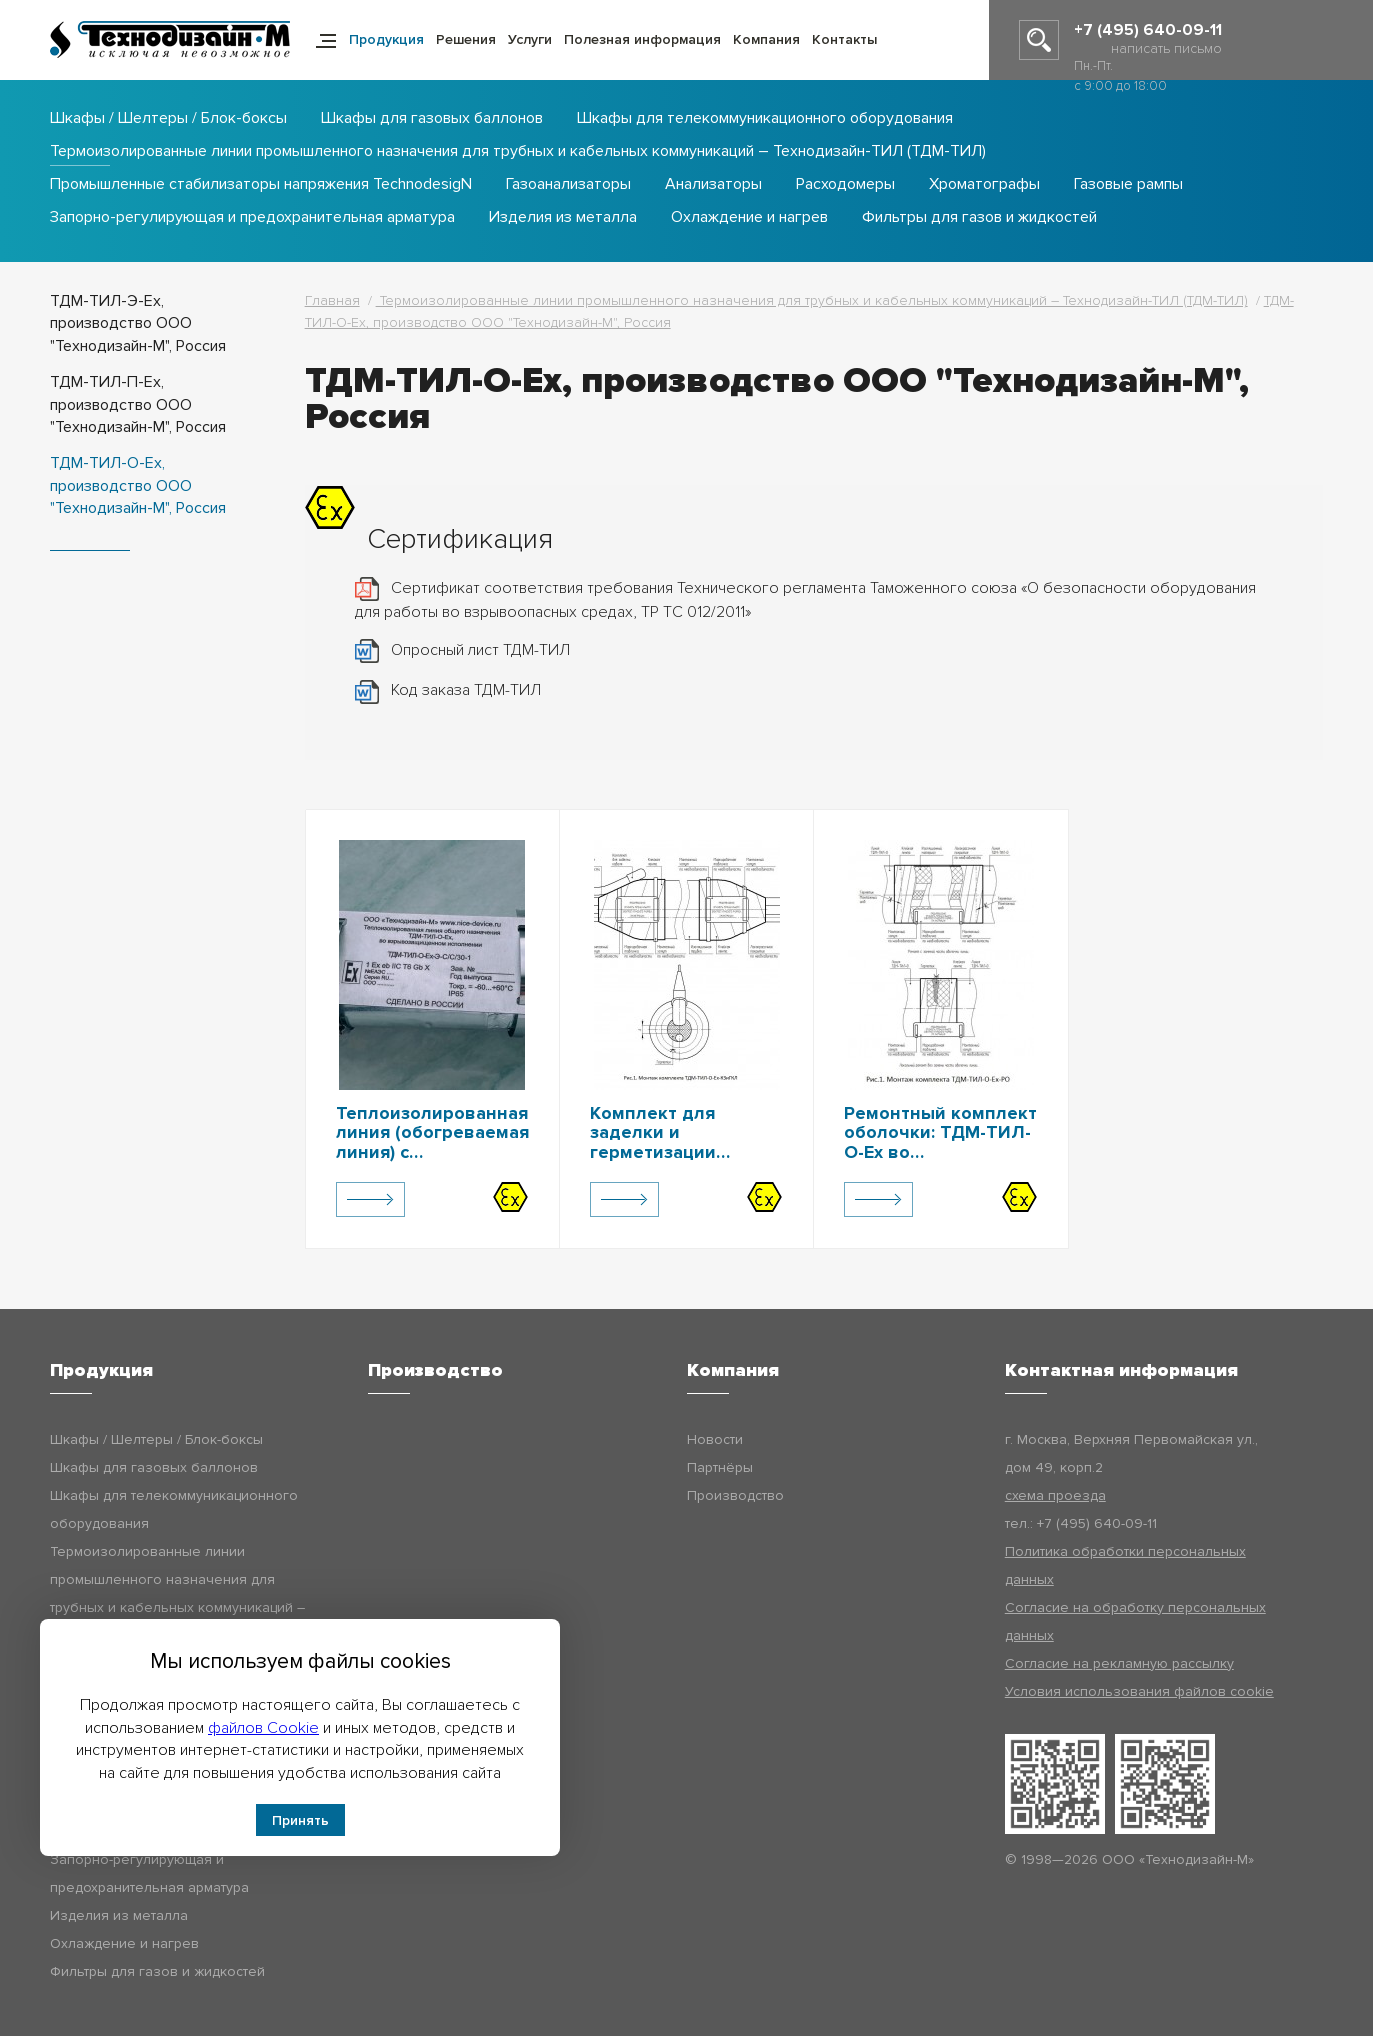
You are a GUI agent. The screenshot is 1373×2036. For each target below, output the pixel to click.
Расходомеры (845, 185)
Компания (766, 39)
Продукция (386, 39)
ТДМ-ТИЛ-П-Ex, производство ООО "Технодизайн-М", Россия (138, 404)
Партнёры (720, 1467)
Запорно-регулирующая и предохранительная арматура (252, 218)
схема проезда (1055, 1495)
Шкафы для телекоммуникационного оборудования (765, 119)
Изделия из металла (563, 218)
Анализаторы (713, 185)
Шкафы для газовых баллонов (432, 119)
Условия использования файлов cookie (1139, 1691)
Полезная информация (642, 39)
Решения (466, 39)
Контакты (844, 39)
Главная (332, 300)
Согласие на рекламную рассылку (1119, 1663)
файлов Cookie (263, 1728)
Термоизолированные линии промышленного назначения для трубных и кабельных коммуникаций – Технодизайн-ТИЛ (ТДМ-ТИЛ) (518, 152)
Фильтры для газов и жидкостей (979, 218)
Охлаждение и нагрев (749, 218)
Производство (735, 1495)
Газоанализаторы (568, 185)
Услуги (530, 39)
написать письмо (1166, 48)
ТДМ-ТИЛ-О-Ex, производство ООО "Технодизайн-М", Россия (138, 485)
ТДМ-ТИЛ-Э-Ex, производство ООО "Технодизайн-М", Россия (138, 323)
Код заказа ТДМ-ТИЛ (466, 690)
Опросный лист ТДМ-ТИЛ (480, 650)
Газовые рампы (1128, 185)
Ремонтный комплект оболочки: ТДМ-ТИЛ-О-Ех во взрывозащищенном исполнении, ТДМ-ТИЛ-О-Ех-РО (940, 1162)
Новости (715, 1439)
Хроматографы (984, 185)
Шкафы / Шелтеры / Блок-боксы (168, 119)
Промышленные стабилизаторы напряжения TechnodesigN (261, 185)
